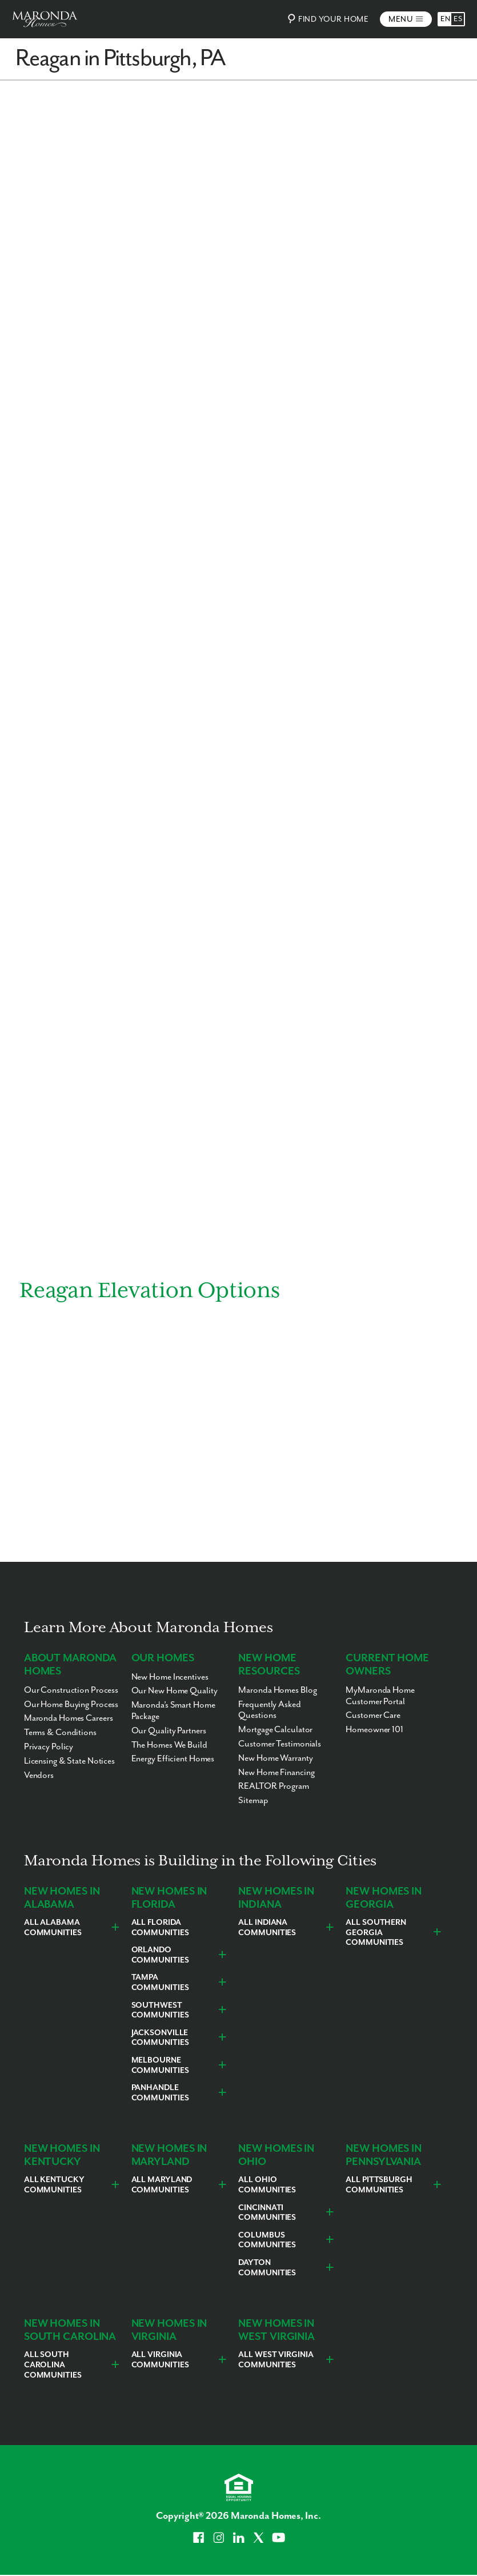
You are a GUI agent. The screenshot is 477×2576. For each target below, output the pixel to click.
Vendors (39, 1775)
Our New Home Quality (174, 1690)
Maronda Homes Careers (68, 1718)
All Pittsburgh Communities (379, 2185)
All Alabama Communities (53, 1927)
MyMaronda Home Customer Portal (380, 1696)
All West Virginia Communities (275, 2360)
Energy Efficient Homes (173, 1758)
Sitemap (253, 1800)
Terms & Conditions (60, 1732)
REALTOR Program (273, 1786)
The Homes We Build (169, 1745)
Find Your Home (326, 18)
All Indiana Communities (267, 1927)
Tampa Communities (160, 1982)
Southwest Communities (160, 2010)
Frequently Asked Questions (269, 1710)
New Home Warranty (275, 1758)
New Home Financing (276, 1772)
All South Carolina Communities (53, 2364)
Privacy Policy (48, 1746)
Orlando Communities (160, 1955)
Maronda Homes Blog (277, 1690)
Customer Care (373, 1715)
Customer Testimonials (279, 1743)
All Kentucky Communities (54, 2185)
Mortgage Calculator (275, 1729)
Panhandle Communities (160, 2093)
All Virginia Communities (160, 2360)
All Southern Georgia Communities (376, 1932)
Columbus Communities (267, 2240)
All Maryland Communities (162, 2185)
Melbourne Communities (160, 2065)
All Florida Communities (160, 1927)
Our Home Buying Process (71, 1704)
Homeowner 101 (374, 1729)
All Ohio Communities (267, 2185)
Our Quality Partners (168, 1730)
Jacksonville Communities (160, 2038)
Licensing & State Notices (69, 1761)
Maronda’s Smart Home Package (173, 1711)
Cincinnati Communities (267, 2213)
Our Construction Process (71, 1690)
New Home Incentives (170, 1677)
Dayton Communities (267, 2268)
